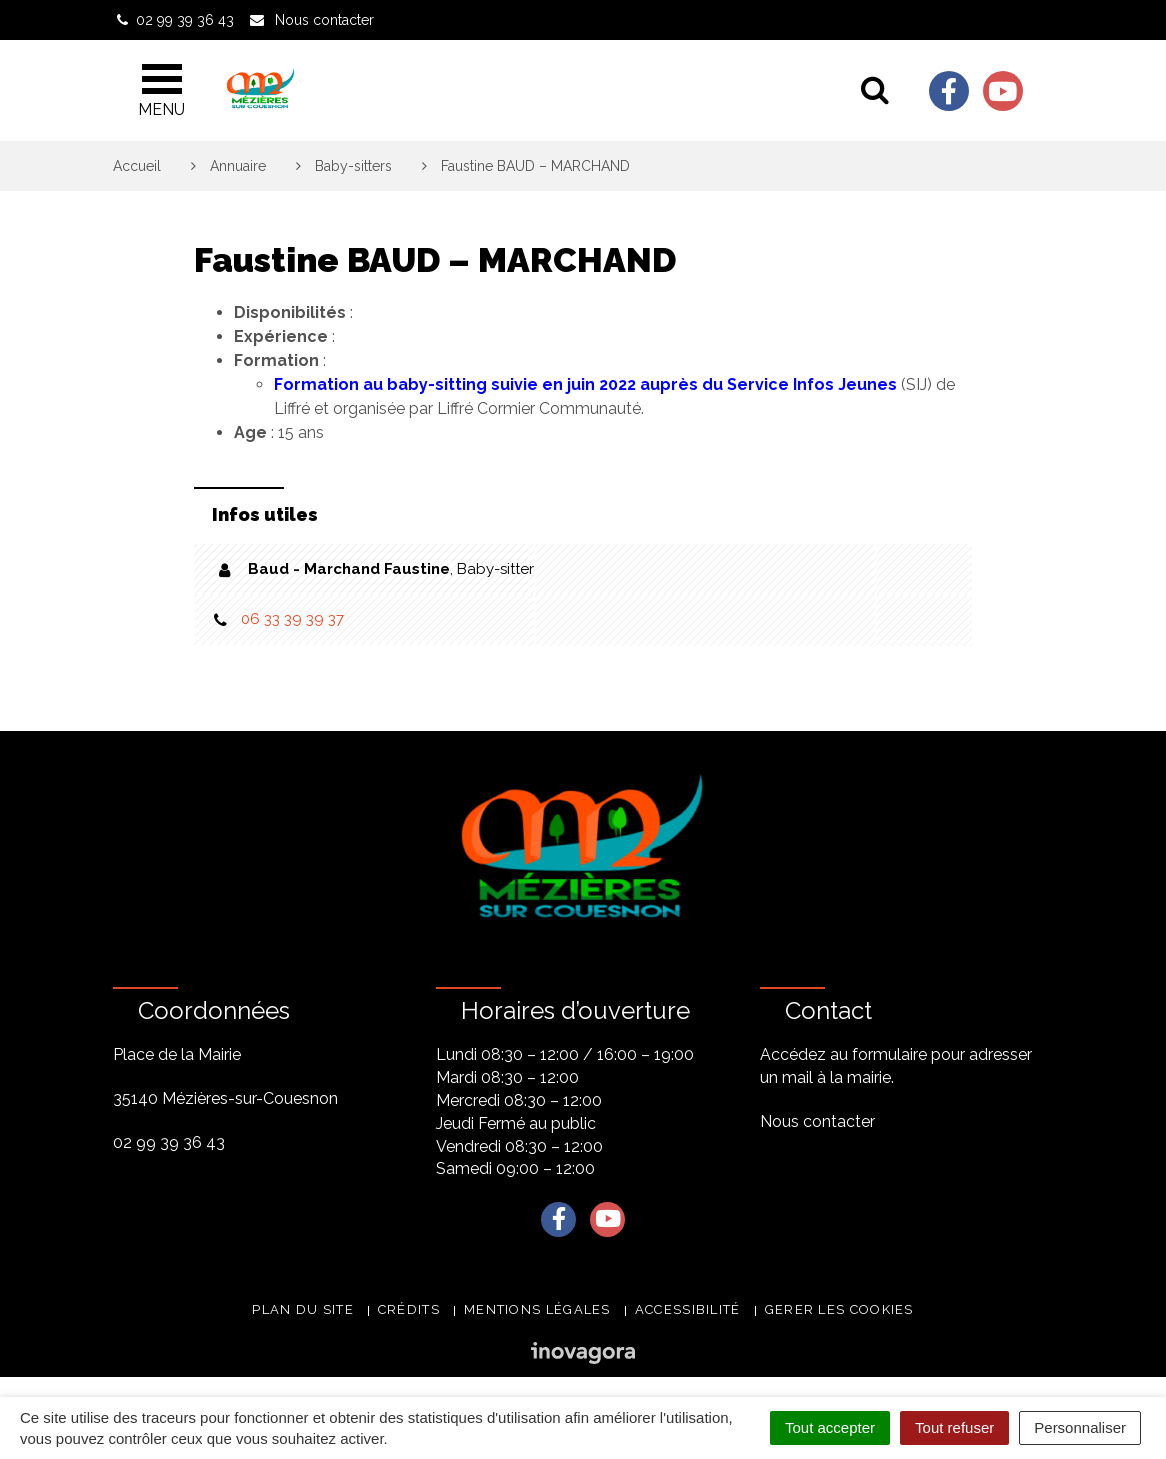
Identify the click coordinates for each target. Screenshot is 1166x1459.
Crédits (409, 1309)
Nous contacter (817, 1121)
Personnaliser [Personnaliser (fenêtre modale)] (1080, 1427)
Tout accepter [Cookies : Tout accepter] (830, 1427)
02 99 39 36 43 (169, 1142)
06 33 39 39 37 (292, 619)
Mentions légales (537, 1309)
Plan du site (303, 1309)
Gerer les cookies (839, 1309)
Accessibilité (688, 1309)
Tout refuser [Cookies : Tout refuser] (954, 1427)
